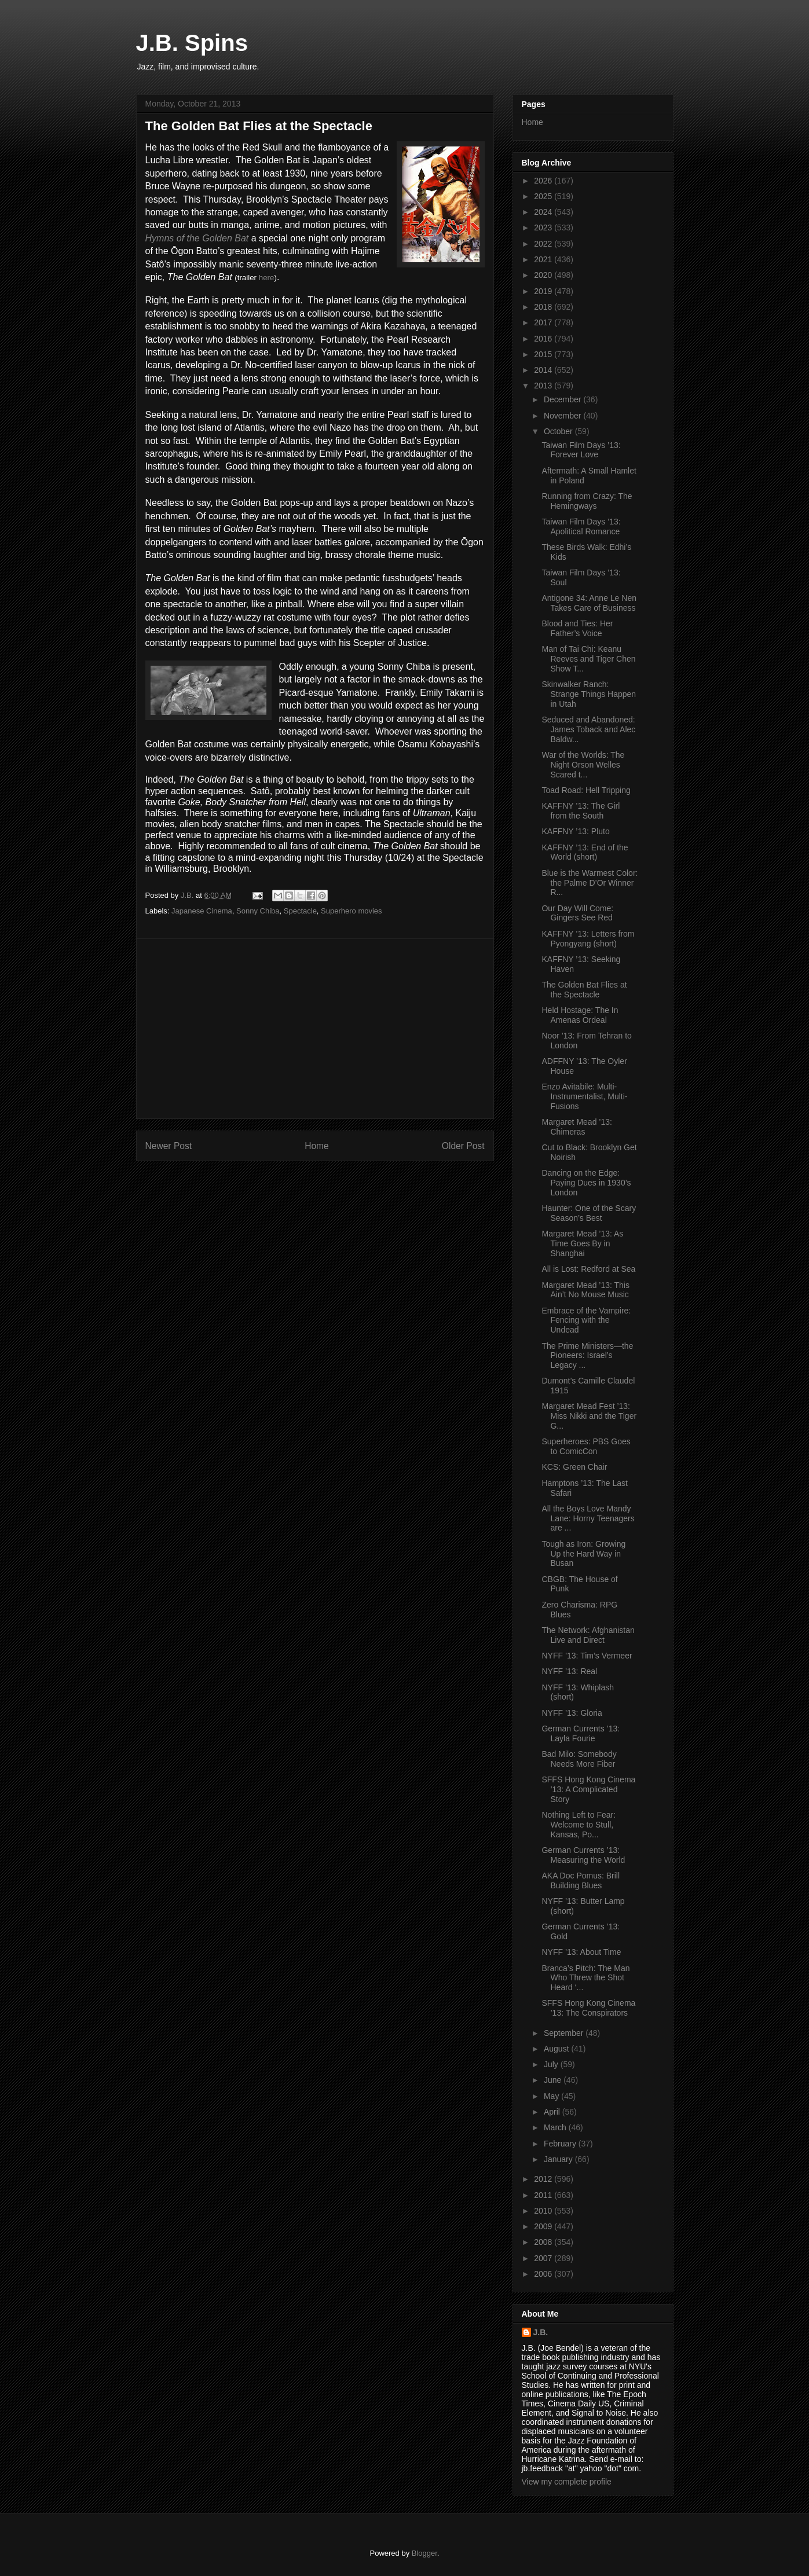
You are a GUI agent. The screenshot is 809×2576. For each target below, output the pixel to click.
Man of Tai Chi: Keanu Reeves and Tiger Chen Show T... (588, 658)
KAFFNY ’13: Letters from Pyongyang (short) (587, 938)
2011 (544, 2195)
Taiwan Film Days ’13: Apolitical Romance (580, 526)
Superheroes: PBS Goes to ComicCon (585, 1446)
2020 (544, 275)
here (266, 277)
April (553, 2111)
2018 (544, 306)
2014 (544, 370)
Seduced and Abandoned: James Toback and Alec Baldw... (588, 729)
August (557, 2048)
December (563, 399)
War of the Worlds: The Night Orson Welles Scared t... (582, 764)
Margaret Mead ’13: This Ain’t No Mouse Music (585, 1290)
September (564, 2033)
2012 (544, 2179)
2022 (544, 243)
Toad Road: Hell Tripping (585, 790)
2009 (544, 2226)
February (561, 2143)
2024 (544, 211)
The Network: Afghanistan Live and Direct (587, 1635)
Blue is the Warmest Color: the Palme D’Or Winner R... (589, 882)
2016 (544, 338)
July (552, 2064)
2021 (544, 259)
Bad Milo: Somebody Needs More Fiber (578, 1758)
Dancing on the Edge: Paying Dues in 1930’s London (586, 1182)
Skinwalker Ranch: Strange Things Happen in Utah (588, 694)
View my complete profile (567, 2481)
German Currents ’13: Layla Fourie (580, 1733)
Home (317, 1146)
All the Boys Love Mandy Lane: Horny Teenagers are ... (587, 1518)
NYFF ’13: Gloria (571, 1713)
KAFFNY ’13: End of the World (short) (584, 852)
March (556, 2127)
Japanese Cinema (201, 911)
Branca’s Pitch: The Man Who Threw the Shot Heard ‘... (585, 1978)
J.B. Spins (192, 43)
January (559, 2159)
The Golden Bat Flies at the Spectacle (584, 989)
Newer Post (168, 1146)
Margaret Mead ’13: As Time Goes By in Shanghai (582, 1243)
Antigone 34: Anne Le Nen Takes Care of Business (588, 602)
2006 (544, 2273)
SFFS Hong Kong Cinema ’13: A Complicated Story (588, 1789)
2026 (544, 180)
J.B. (540, 2332)
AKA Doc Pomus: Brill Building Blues (580, 1880)
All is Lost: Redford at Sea (588, 1269)
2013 (544, 385)
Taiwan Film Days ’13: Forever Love (580, 450)
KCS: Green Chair (574, 1467)
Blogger (424, 2553)
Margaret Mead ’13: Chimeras (576, 1126)
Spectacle (300, 911)
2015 (544, 354)
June (553, 2080)
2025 (544, 196)
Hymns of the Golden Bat (197, 238)
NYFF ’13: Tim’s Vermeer (586, 1655)
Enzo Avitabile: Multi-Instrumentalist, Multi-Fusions (584, 1096)
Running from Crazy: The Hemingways (586, 501)
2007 (544, 2258)
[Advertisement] (315, 1029)
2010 (544, 2210)
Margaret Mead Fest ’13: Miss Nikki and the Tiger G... (588, 1415)
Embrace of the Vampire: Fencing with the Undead (586, 1320)
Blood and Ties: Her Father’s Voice (577, 628)
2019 (544, 291)
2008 (544, 2242)
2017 (544, 322)
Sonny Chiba (257, 911)
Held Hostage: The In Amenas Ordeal (579, 1015)
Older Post (463, 1146)
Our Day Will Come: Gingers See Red (577, 913)
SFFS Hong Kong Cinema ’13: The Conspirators (588, 2007)
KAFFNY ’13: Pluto (575, 831)
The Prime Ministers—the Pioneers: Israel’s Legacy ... (587, 1355)
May (552, 2096)
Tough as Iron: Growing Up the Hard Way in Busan (583, 1553)
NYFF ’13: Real (569, 1671)
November (563, 415)
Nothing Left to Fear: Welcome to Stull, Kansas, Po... (578, 1824)
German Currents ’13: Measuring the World (583, 1855)
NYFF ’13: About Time (581, 1952)
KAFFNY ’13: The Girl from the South (580, 810)
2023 (544, 227)
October (559, 431)
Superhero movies (351, 911)
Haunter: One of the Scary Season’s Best (588, 1213)
